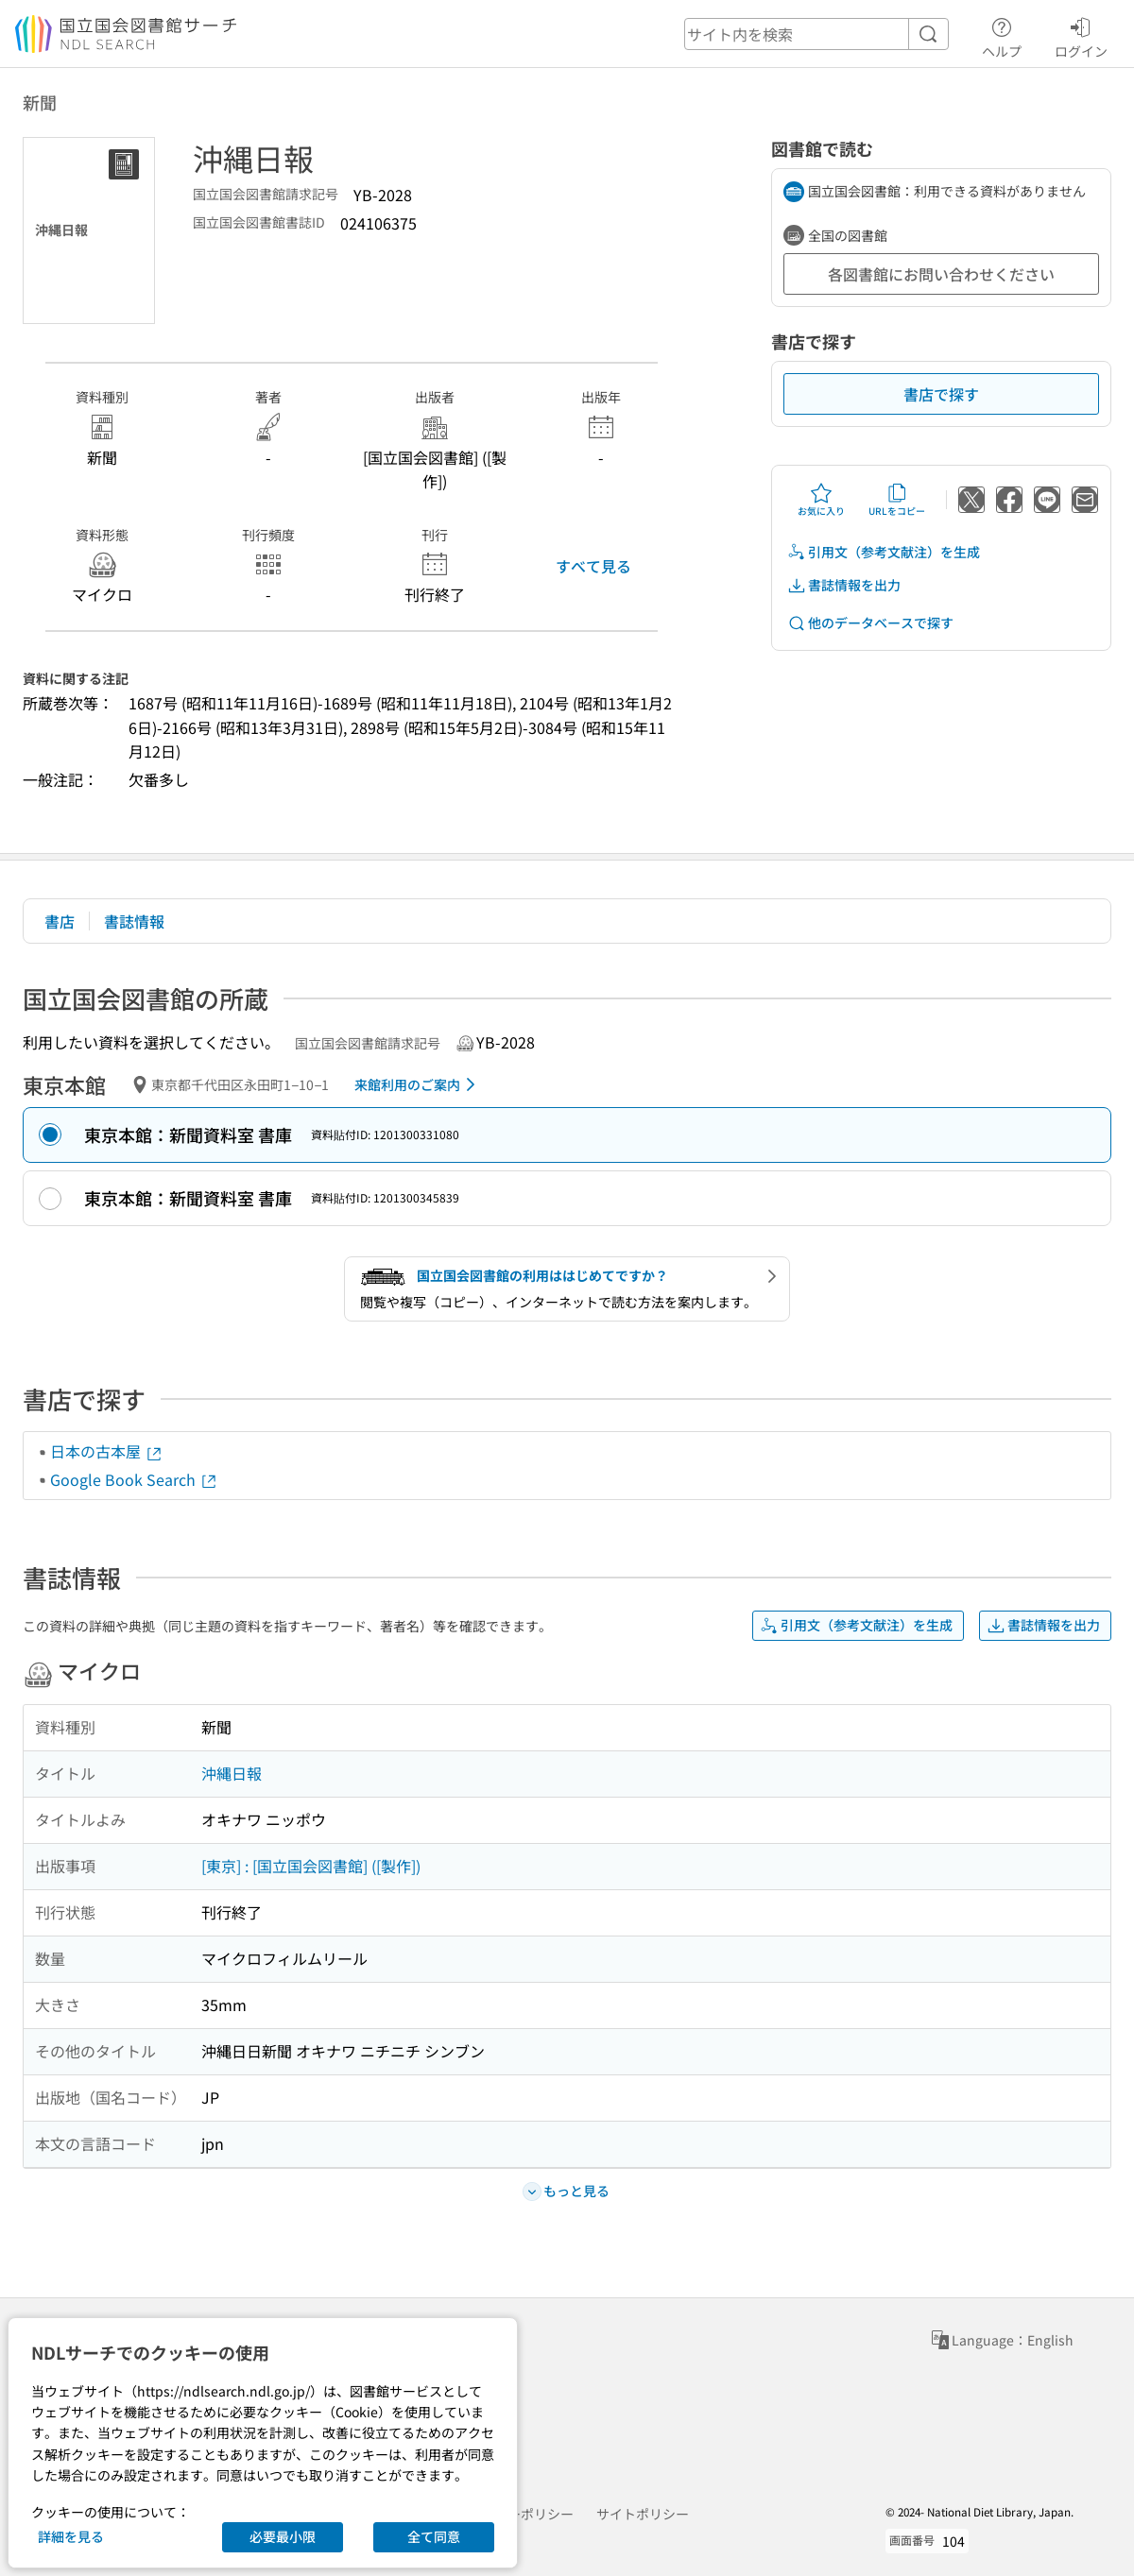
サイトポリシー (642, 2513)
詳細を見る (71, 2536)
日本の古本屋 (106, 1451)
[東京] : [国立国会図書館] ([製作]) (311, 1865)
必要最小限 (282, 2536)
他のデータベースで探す (870, 623)
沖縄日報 (231, 1773)
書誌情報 (134, 921)
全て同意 (433, 2536)
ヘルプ (1002, 35)
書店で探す (941, 394)
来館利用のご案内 (418, 1084)
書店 (59, 921)
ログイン (1081, 35)
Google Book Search (134, 1479)
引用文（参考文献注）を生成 (883, 552)
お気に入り (821, 500)
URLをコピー (896, 500)
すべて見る (593, 565)
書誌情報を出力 (844, 585)
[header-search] (816, 34)
